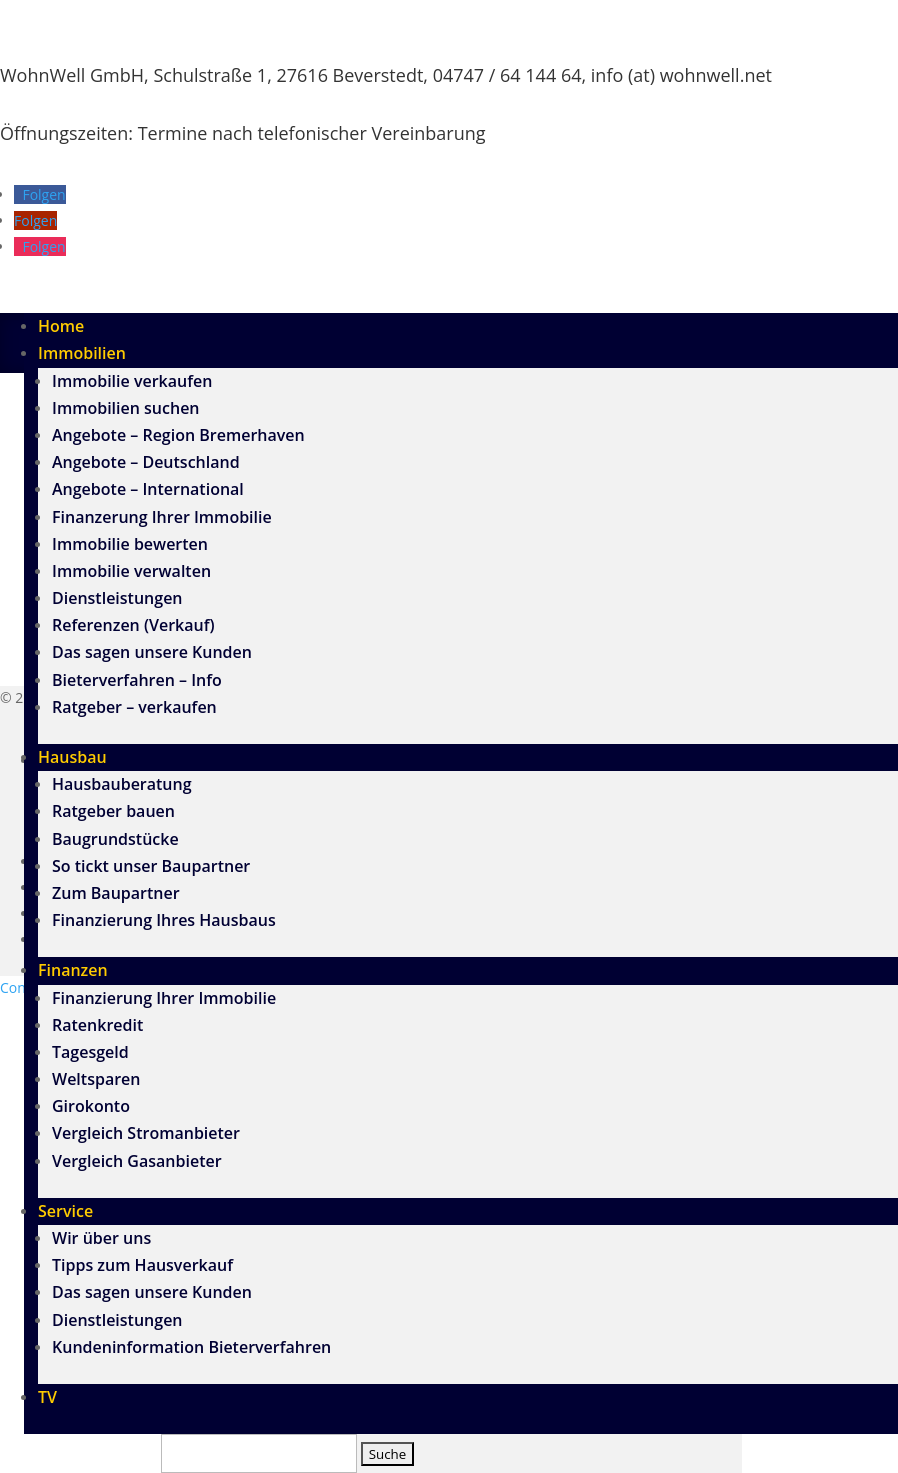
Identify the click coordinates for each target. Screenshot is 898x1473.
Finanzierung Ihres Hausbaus (164, 920)
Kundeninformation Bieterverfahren (191, 1347)
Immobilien (82, 353)
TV (47, 1397)
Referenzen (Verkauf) (133, 625)
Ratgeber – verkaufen (134, 707)
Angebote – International (148, 489)
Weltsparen (96, 1079)
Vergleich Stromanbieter (146, 1133)
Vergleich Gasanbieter (137, 1161)
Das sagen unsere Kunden (152, 652)
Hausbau (72, 757)
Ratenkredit (97, 1025)
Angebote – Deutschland (146, 462)
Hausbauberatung (122, 784)
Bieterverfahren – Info (137, 680)
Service (65, 1211)
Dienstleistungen (117, 598)
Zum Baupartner (116, 893)
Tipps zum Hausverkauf (142, 1265)
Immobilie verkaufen (132, 381)
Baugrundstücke (115, 839)
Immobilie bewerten (130, 544)
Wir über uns (101, 1238)
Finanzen (73, 970)
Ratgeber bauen (113, 811)
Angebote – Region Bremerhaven (178, 435)
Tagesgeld (90, 1052)
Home (61, 326)
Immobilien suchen (126, 408)
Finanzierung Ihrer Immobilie (164, 998)
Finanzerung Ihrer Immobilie (162, 517)
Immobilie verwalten (131, 571)
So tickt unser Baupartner (151, 866)
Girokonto (91, 1106)
